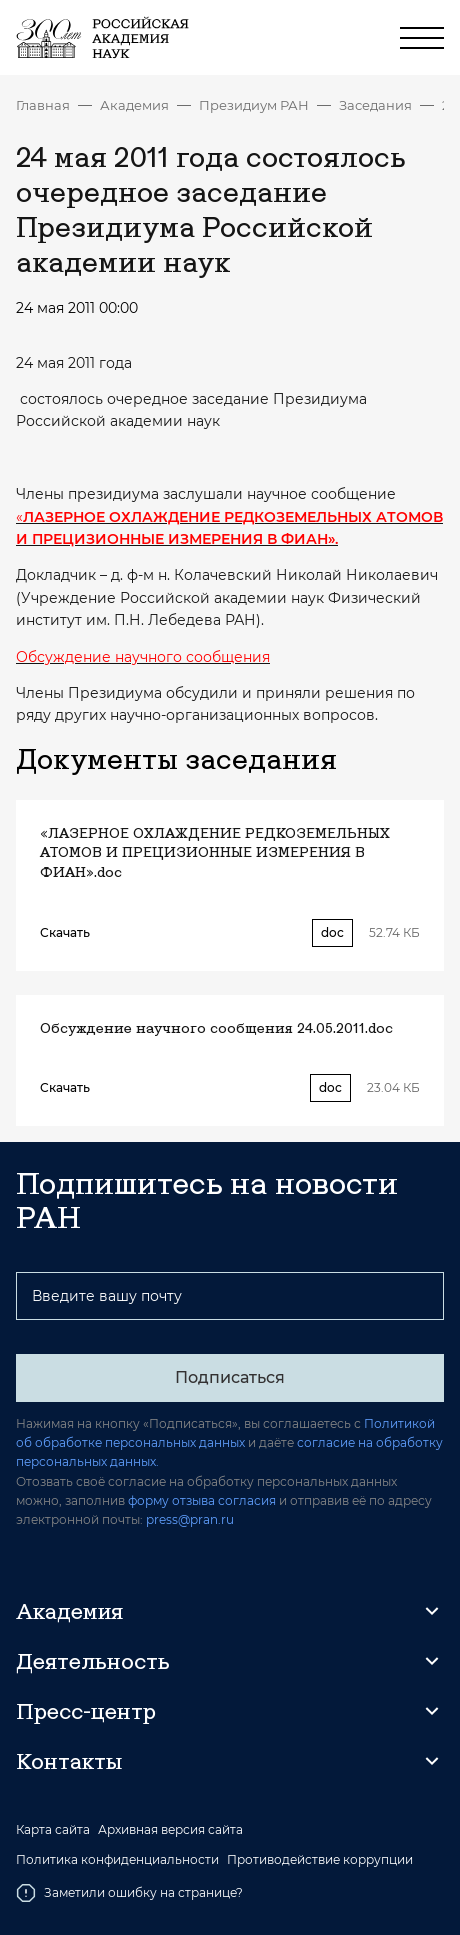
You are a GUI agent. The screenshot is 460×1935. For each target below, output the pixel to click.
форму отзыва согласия (202, 1500)
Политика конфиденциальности (117, 1860)
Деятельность (93, 1661)
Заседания (375, 105)
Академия (134, 105)
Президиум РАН (254, 105)
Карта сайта (53, 1830)
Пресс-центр (86, 1711)
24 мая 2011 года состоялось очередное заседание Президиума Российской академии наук (443, 105)
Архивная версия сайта (170, 1830)
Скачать (65, 932)
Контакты (69, 1761)
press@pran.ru (190, 1519)
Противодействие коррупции (320, 1860)
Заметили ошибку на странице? (129, 1893)
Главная (43, 105)
